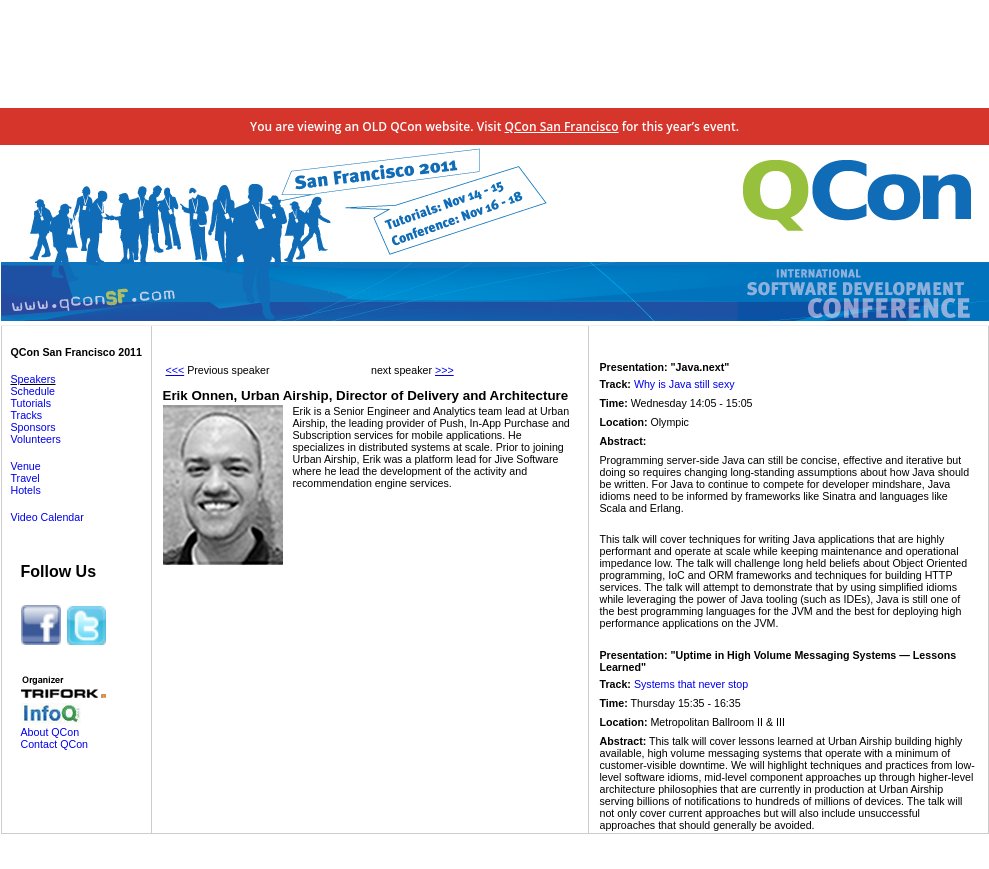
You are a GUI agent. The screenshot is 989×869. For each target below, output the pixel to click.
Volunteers (36, 439)
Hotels (26, 490)
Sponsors (33, 427)
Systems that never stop (691, 684)
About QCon (50, 732)
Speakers (33, 379)
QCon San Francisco (562, 126)
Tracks (27, 415)
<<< (175, 370)
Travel (25, 478)
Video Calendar (47, 517)
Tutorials (31, 403)
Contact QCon (55, 744)
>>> (444, 370)
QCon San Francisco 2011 (76, 352)
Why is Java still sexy (684, 384)
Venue (26, 466)
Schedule (33, 391)
